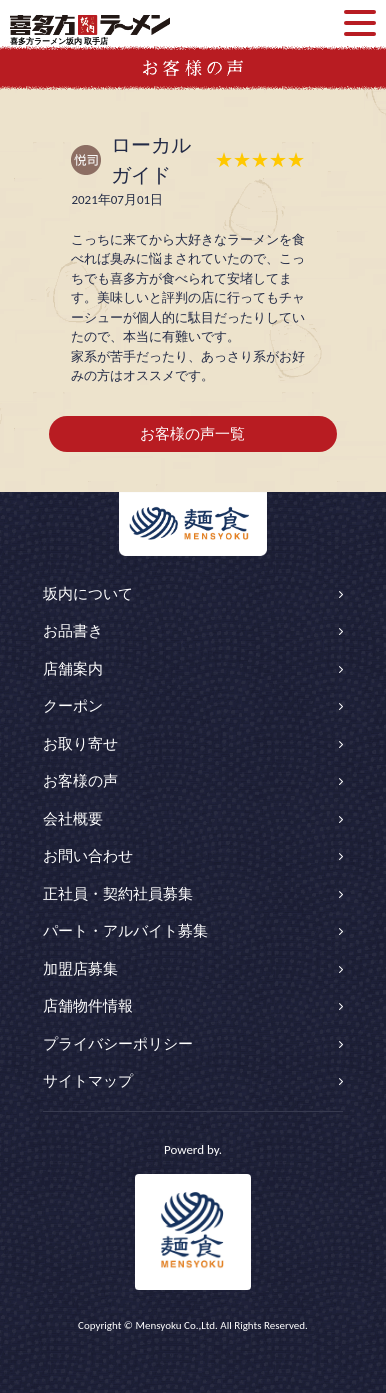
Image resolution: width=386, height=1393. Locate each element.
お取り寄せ (80, 744)
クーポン (73, 706)
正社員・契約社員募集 (118, 894)
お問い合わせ (88, 856)
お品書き (73, 631)
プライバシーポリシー (118, 1044)
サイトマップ (88, 1081)
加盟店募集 (80, 969)
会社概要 (73, 819)
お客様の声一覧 (192, 434)
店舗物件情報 (88, 1006)
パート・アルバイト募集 (125, 931)
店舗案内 (73, 669)
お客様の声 (80, 781)
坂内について (88, 594)
